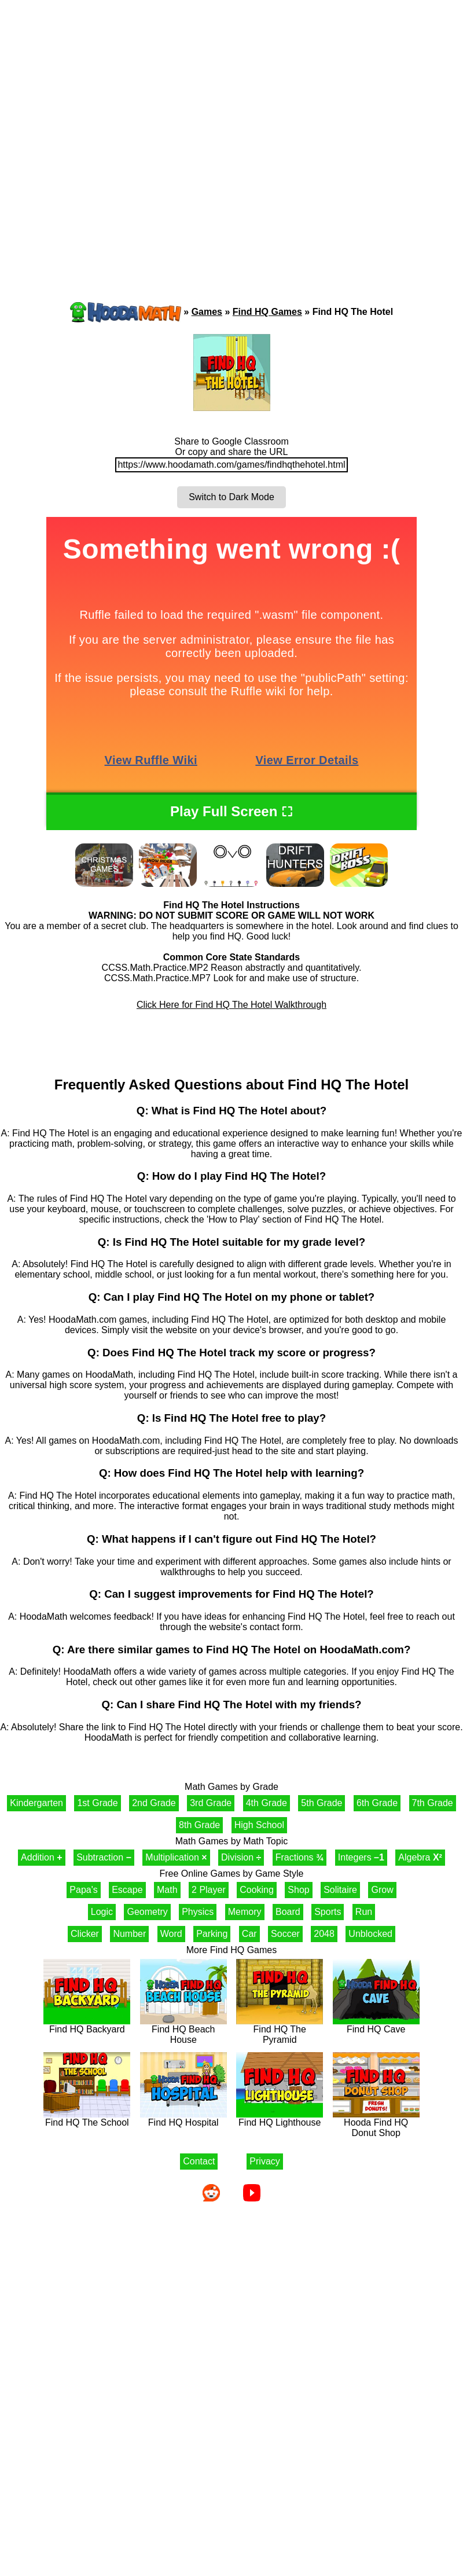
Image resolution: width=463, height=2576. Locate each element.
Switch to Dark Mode (231, 497)
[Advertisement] (120, 129)
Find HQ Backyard (86, 2025)
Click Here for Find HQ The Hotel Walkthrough (231, 1005)
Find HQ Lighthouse (279, 2118)
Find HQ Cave (376, 2025)
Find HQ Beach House (183, 2030)
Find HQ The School (86, 2118)
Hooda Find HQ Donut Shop (376, 2123)
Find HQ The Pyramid (279, 2030)
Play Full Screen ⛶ (231, 811)
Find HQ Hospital (183, 2118)
